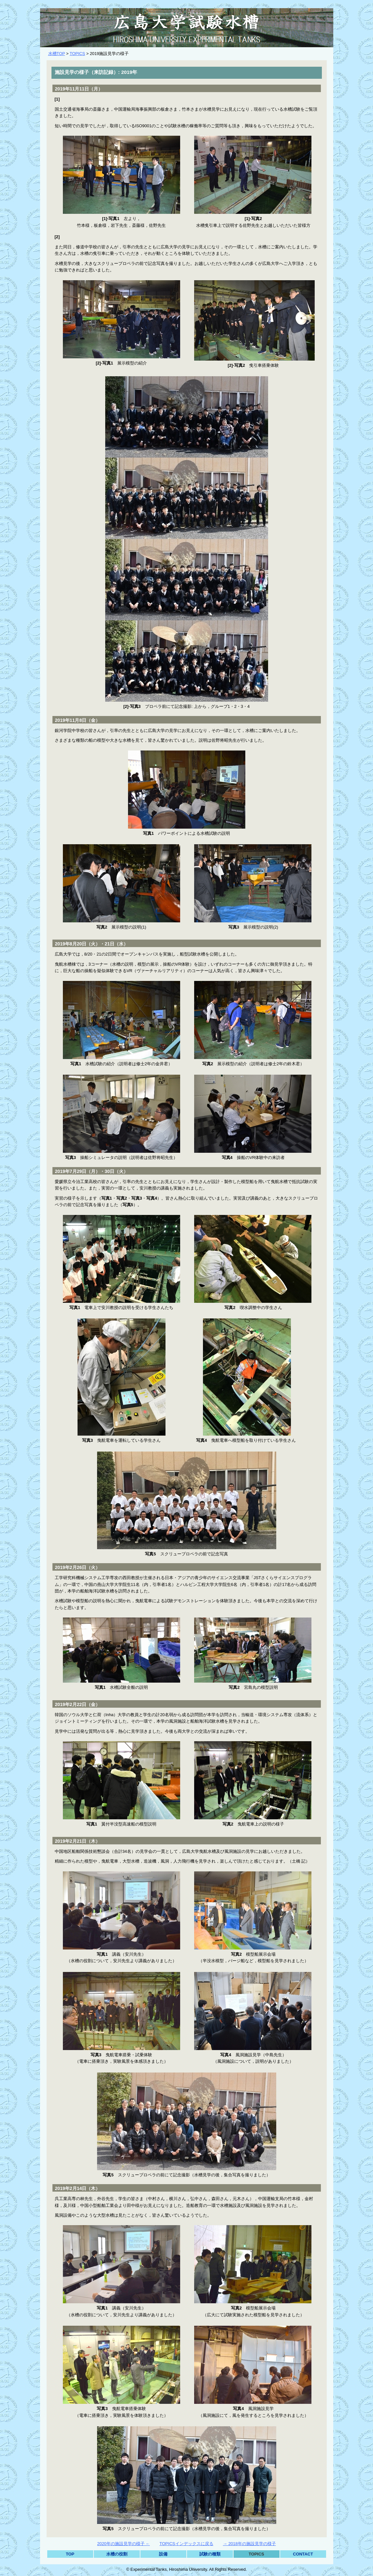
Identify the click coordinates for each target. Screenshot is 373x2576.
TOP (70, 2554)
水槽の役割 (116, 2554)
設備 (163, 2554)
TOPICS (77, 53)
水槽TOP (56, 53)
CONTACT (303, 2554)
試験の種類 (210, 2554)
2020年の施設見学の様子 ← (123, 2543)
